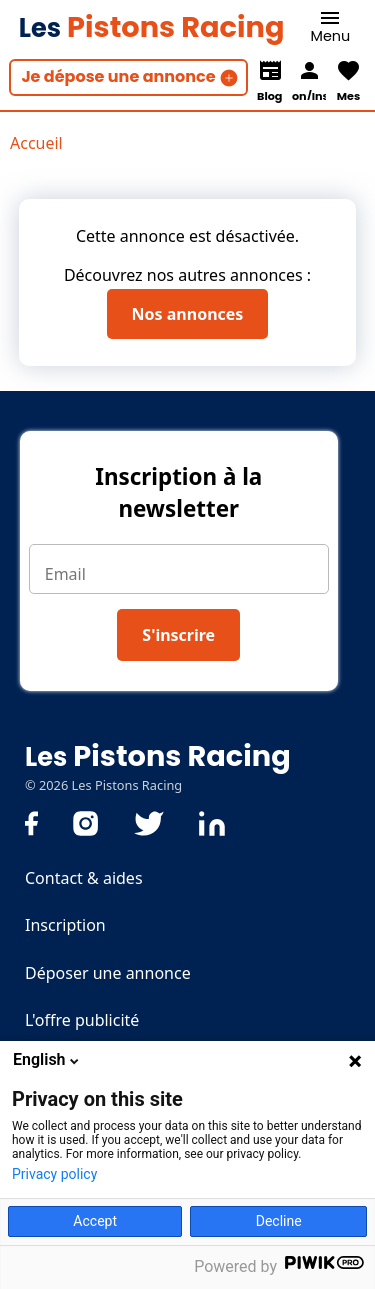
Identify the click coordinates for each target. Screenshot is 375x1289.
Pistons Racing (152, 27)
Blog (269, 94)
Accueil (36, 143)
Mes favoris (348, 94)
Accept (95, 1221)
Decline (279, 1221)
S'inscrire (178, 635)
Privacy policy (54, 1174)
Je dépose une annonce (118, 76)
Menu (331, 36)
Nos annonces (188, 314)
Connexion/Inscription (309, 94)
